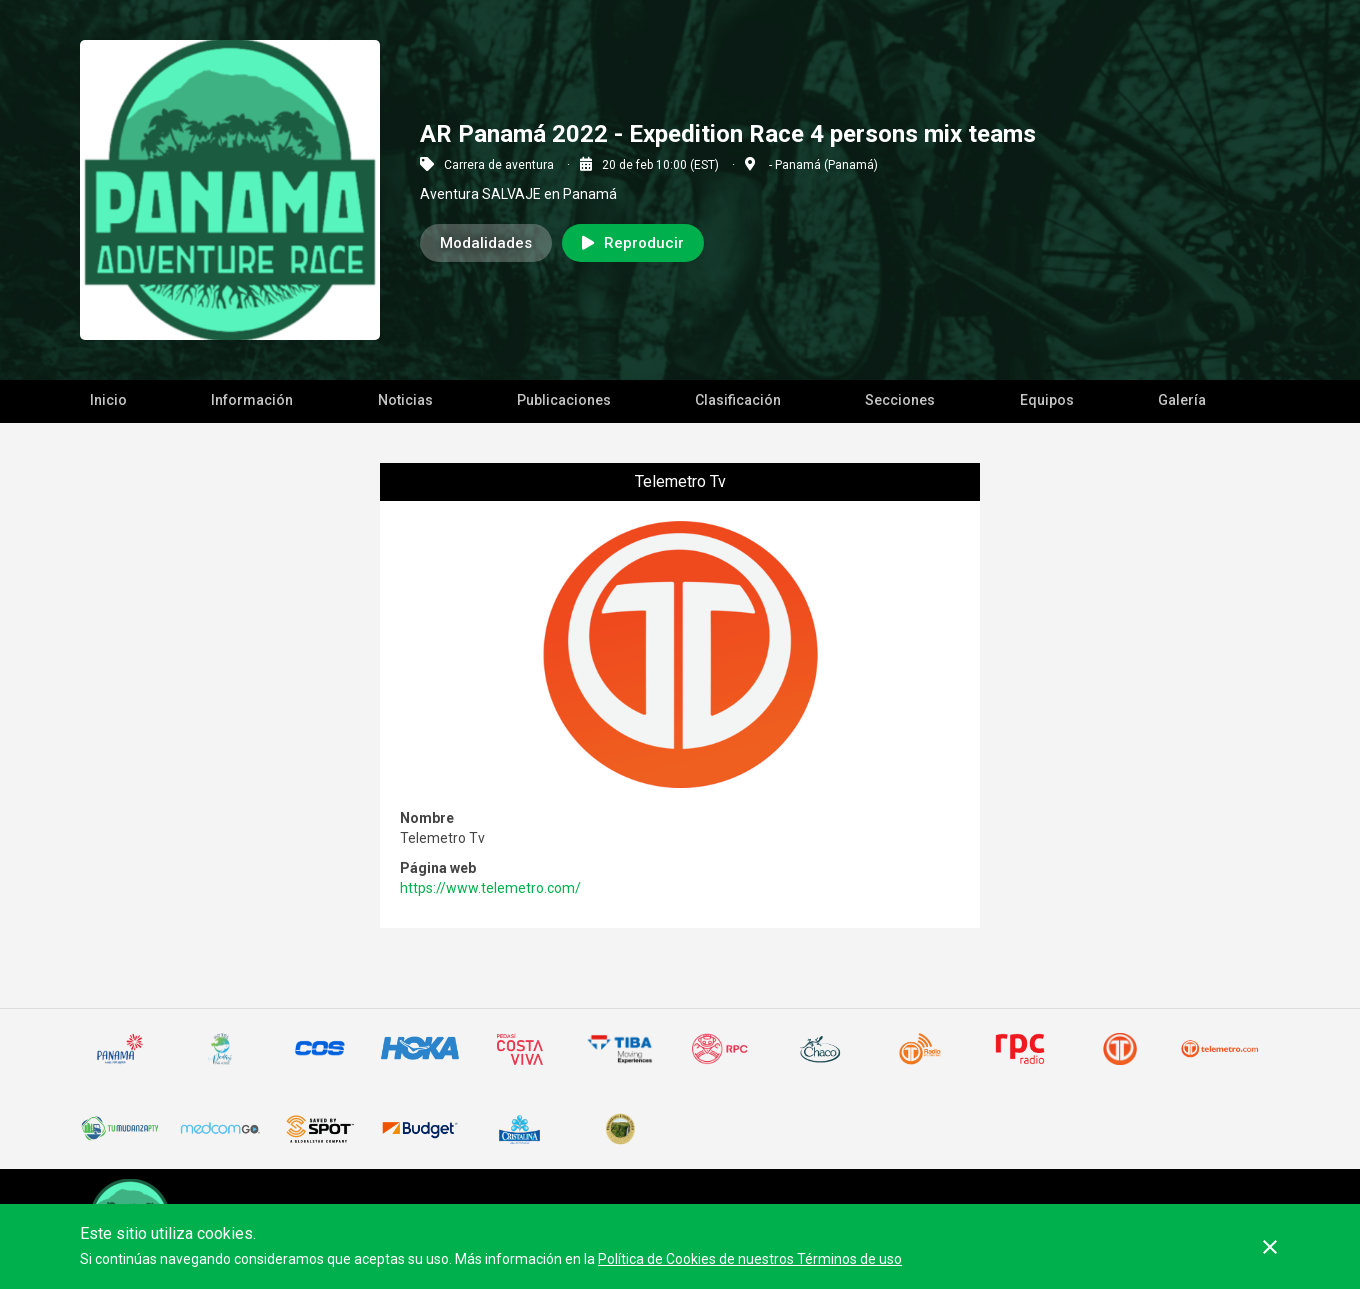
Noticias (405, 400)
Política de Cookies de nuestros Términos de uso (750, 1259)
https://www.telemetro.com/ (490, 888)
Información (252, 400)
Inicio (108, 400)
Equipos (1047, 400)
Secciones (900, 400)
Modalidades (486, 243)
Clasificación (738, 400)
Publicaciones (564, 400)
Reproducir (633, 243)
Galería (1182, 400)
